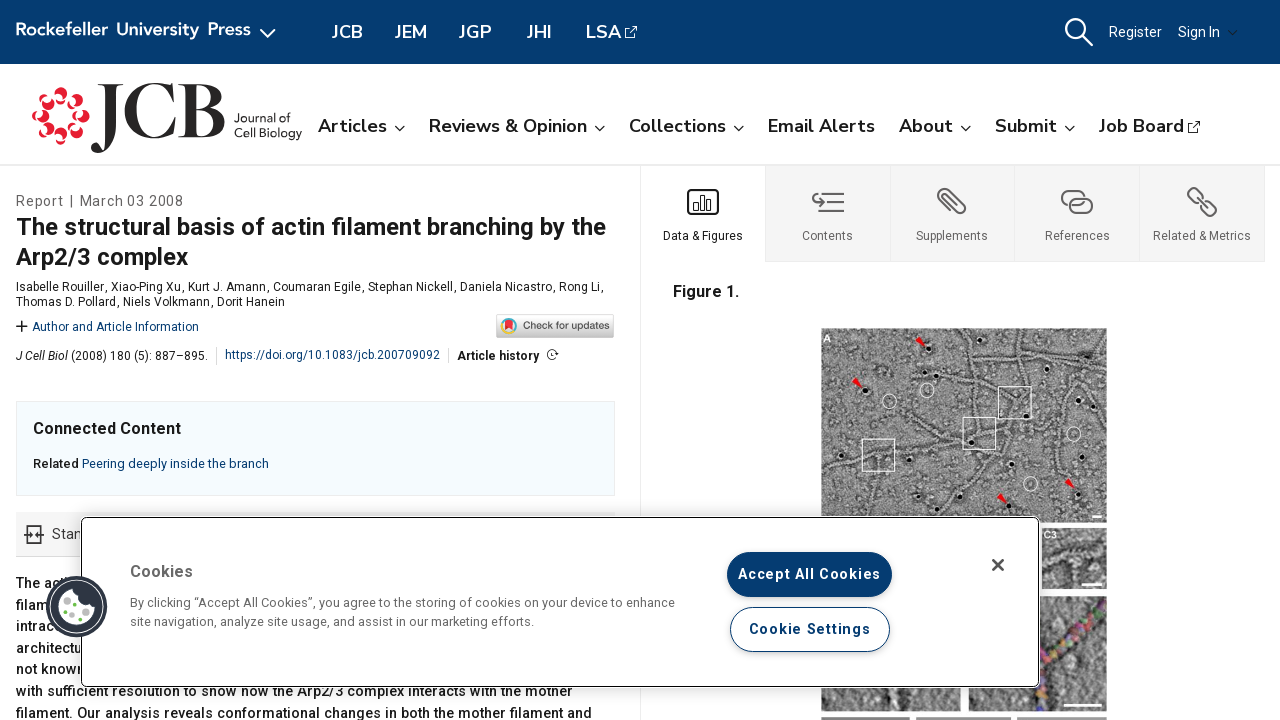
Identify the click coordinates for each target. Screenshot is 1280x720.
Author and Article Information (107, 327)
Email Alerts (821, 126)
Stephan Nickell (410, 287)
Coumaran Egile (317, 287)
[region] (560, 602)
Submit (1035, 126)
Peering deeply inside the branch (175, 463)
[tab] (703, 214)
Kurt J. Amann (227, 287)
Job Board (1141, 126)
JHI (539, 32)
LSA (603, 32)
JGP (475, 32)
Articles (361, 126)
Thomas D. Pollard (66, 302)
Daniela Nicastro (506, 287)
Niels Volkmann (166, 302)
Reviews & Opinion (517, 126)
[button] (1079, 32)
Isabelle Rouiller (60, 287)
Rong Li (579, 287)
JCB (347, 32)
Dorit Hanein (251, 302)
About (935, 126)
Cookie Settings (810, 629)
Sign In (1208, 32)
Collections (686, 126)
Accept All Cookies (809, 574)
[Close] (998, 565)
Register (1135, 32)
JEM (411, 32)
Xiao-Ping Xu (146, 287)
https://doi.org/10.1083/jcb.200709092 (332, 355)
